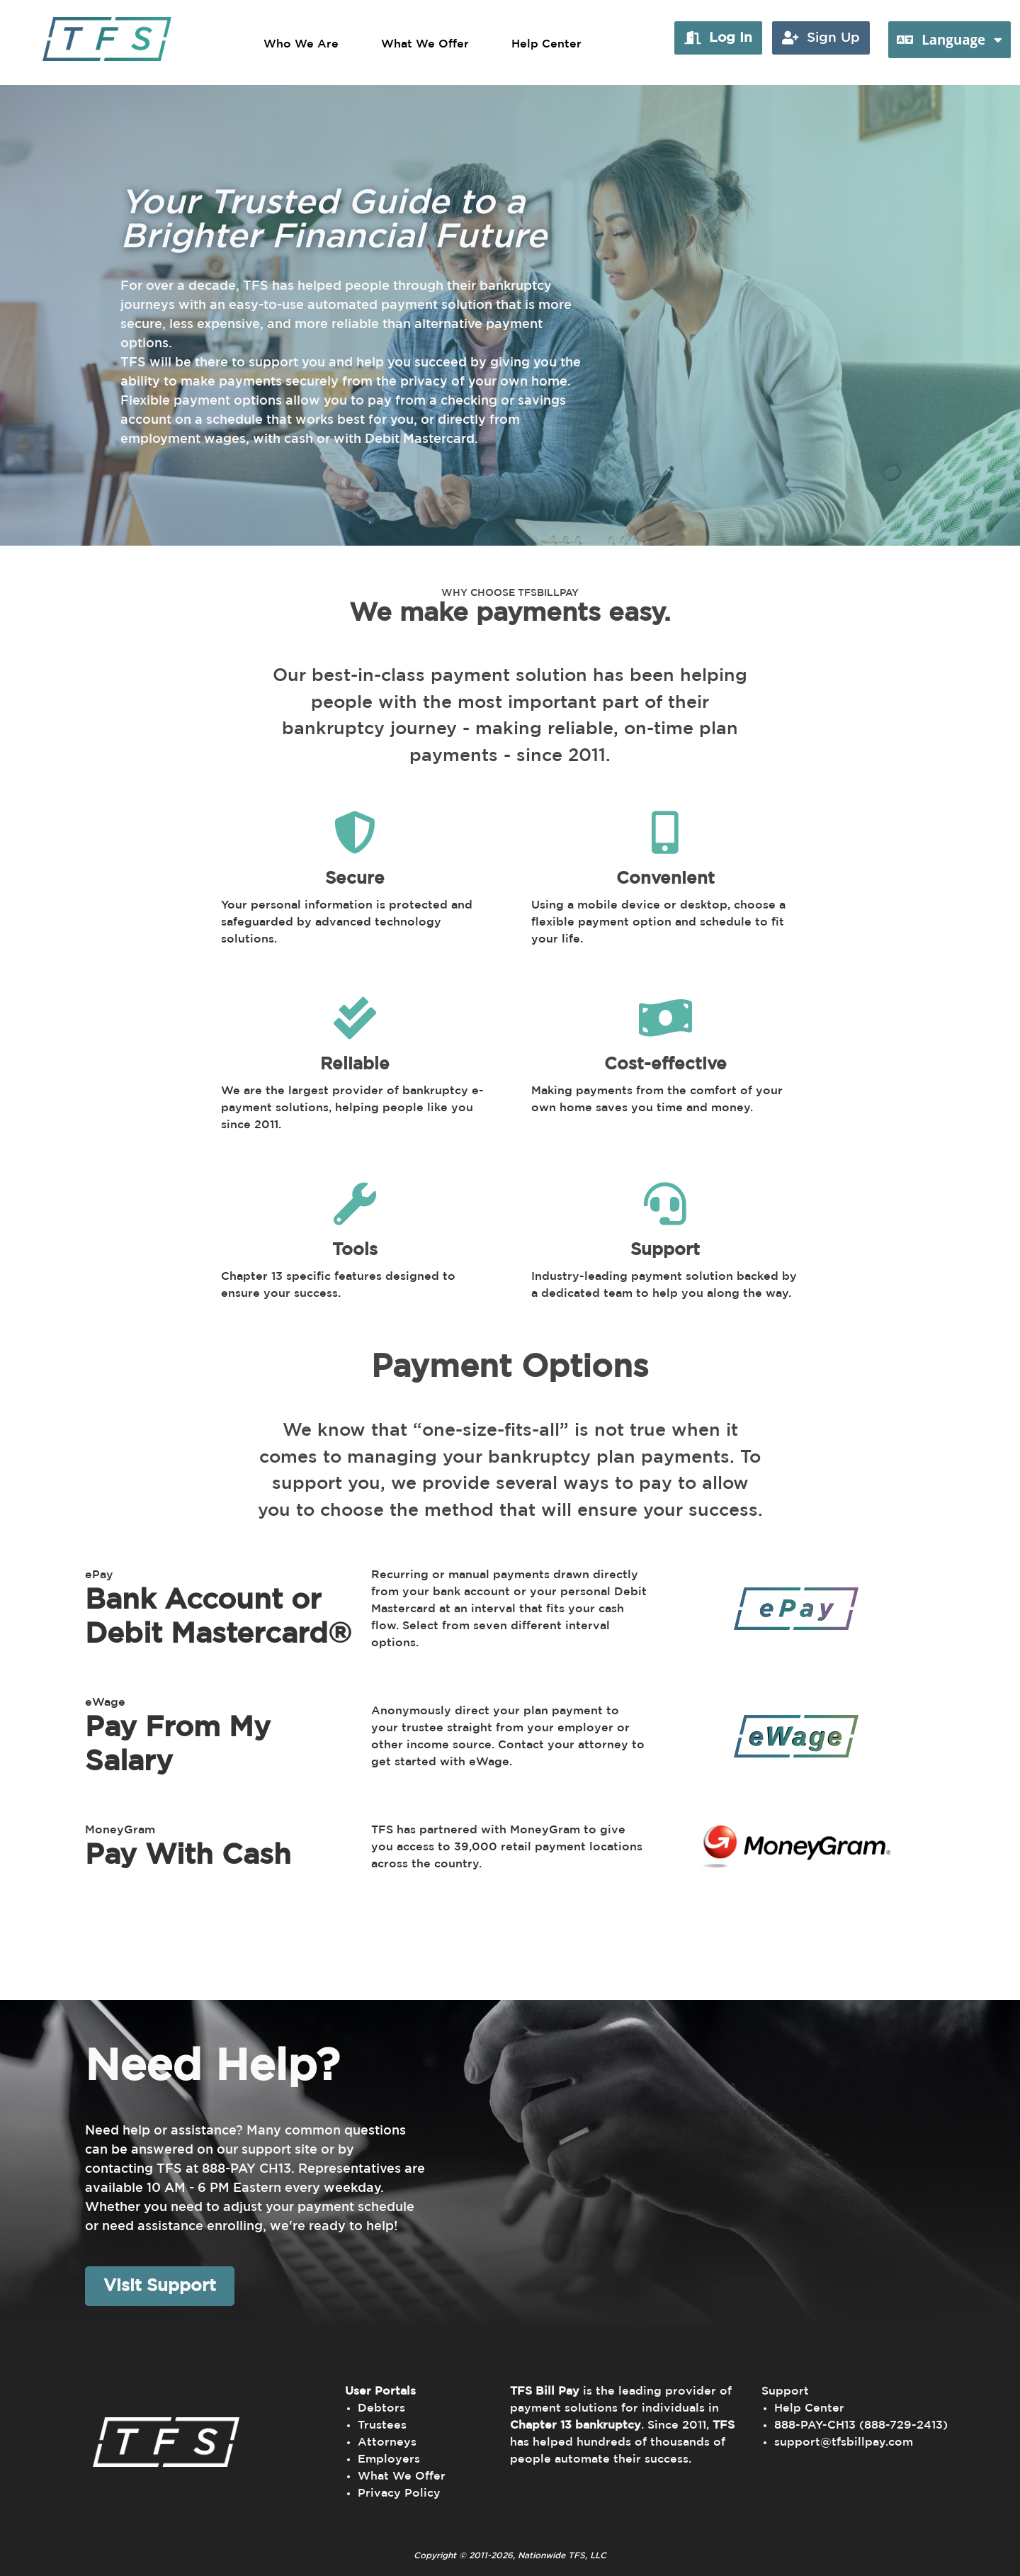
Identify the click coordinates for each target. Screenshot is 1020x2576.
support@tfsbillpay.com (843, 2442)
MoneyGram (120, 1829)
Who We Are (301, 44)
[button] (718, 38)
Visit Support (159, 2286)
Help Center (546, 44)
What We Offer (425, 44)
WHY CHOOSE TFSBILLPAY (510, 593)
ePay (99, 1574)
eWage (105, 1702)
